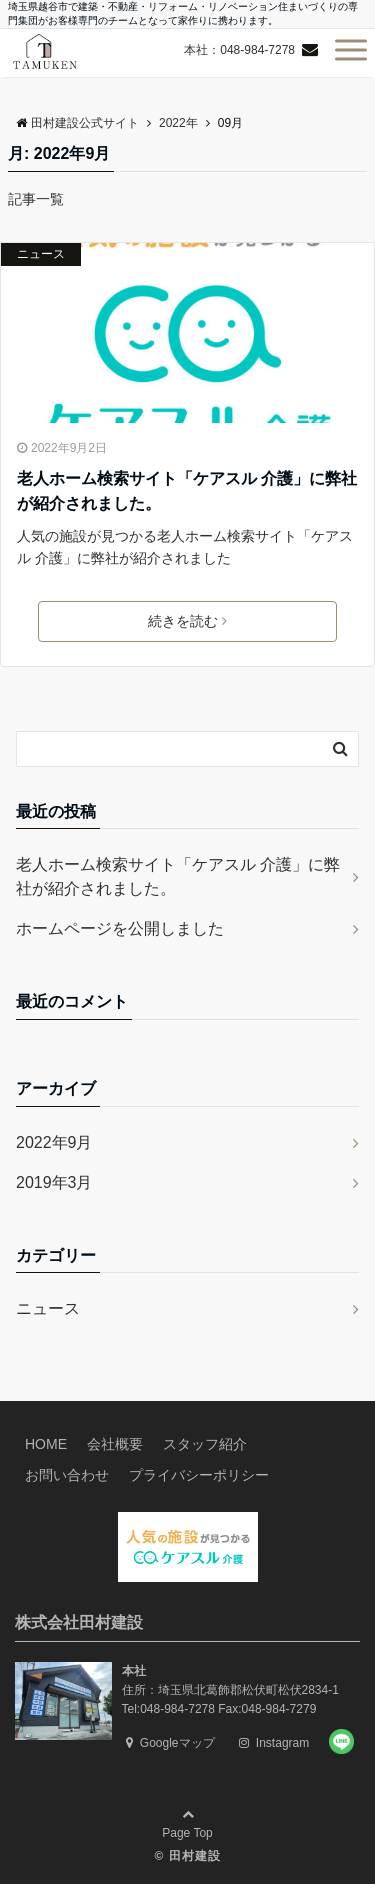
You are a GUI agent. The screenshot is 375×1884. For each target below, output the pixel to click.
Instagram (274, 1743)
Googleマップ (170, 1743)
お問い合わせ (67, 1475)
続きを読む (187, 621)
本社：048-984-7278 (239, 50)
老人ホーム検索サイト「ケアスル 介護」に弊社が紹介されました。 (187, 491)
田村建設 (195, 1856)
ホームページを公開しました (120, 928)
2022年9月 (54, 1142)
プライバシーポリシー (199, 1475)
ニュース (41, 254)
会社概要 (115, 1444)
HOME (46, 1444)
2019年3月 (54, 1182)
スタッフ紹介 (205, 1444)
